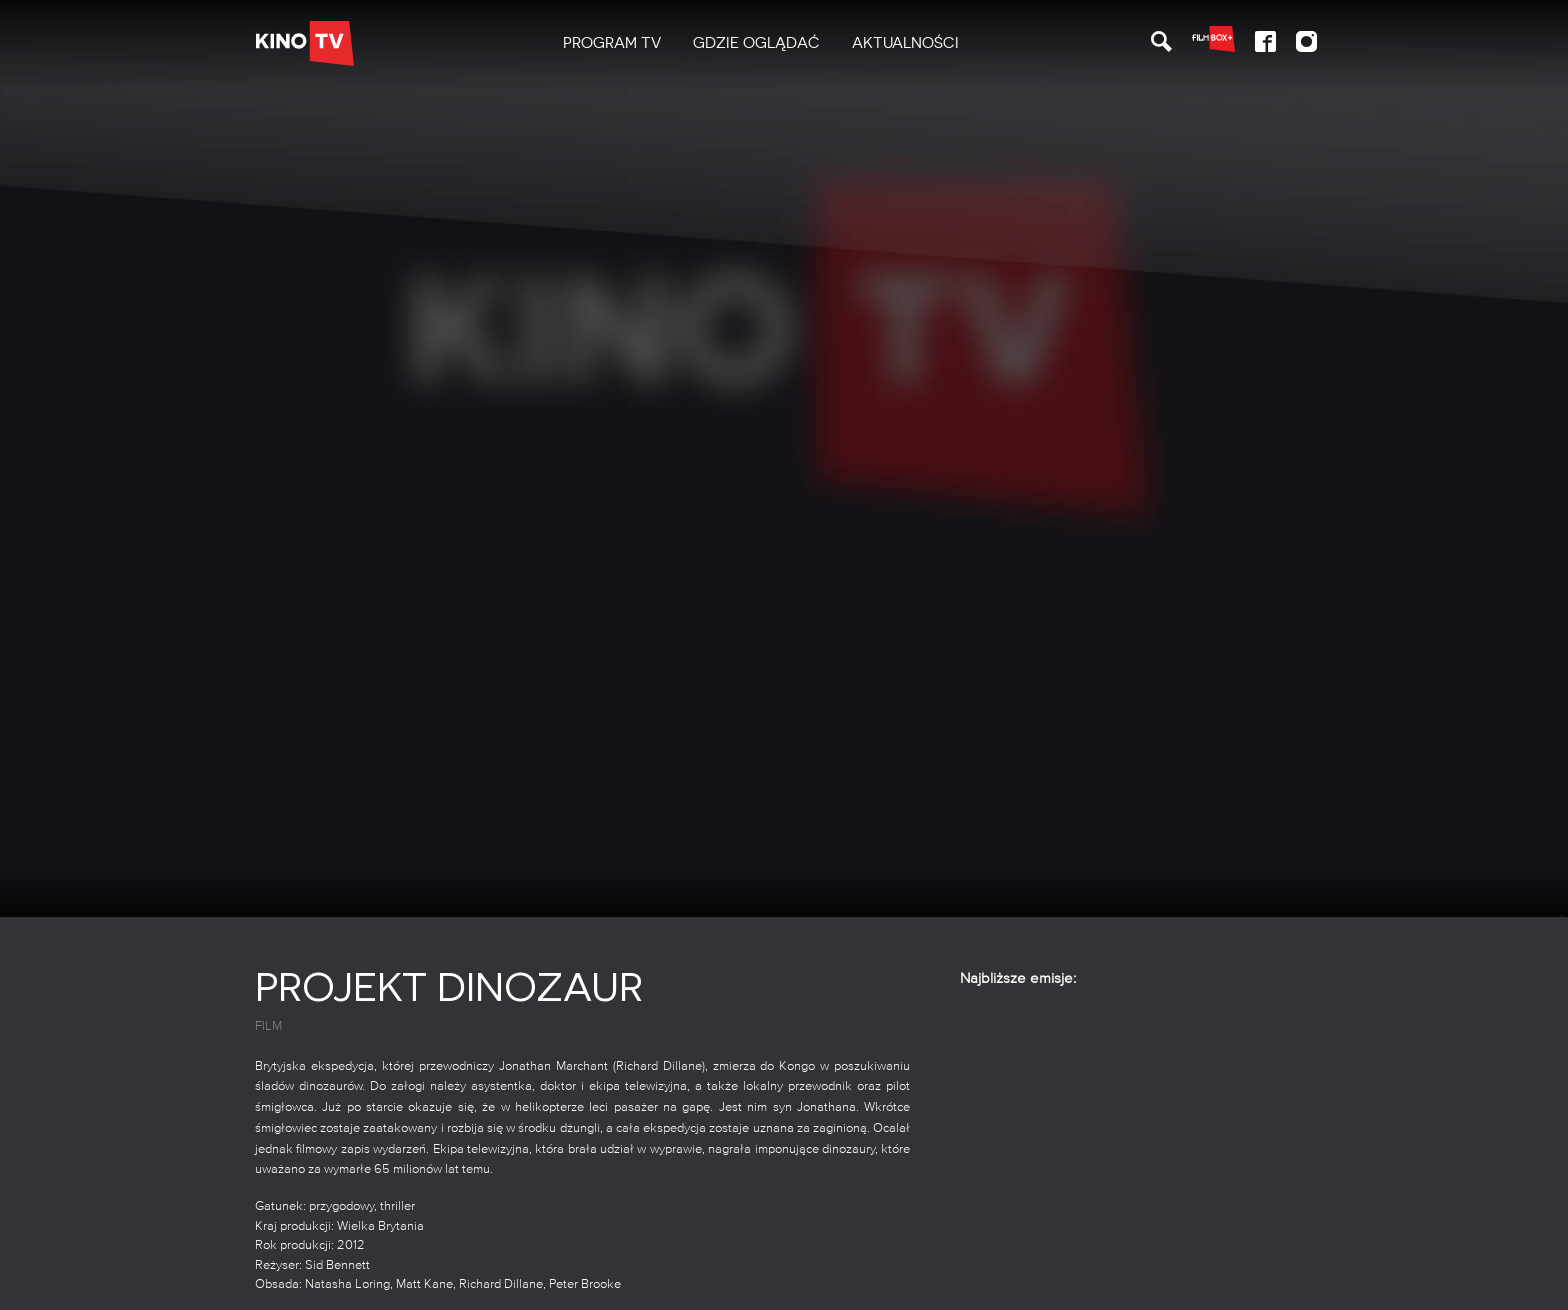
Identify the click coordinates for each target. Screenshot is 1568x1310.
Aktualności (905, 43)
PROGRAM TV (612, 43)
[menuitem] (612, 43)
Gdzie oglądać (756, 43)
